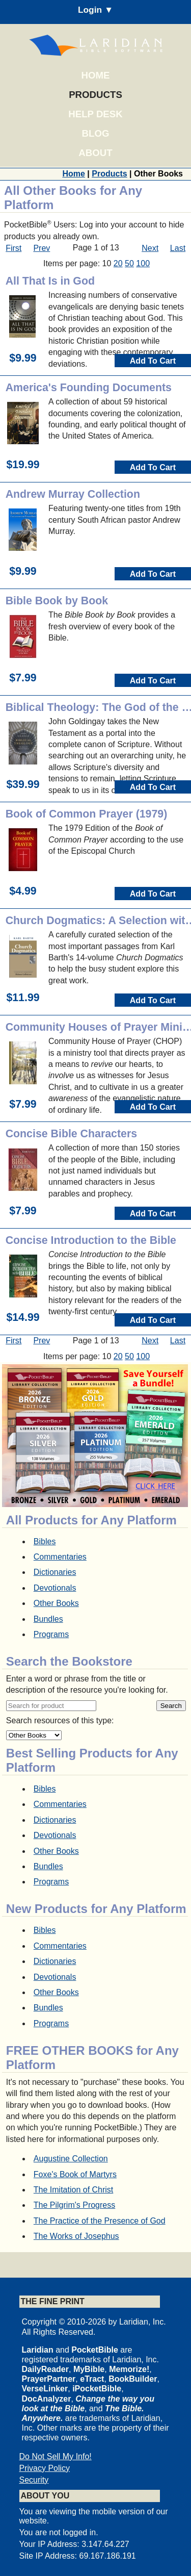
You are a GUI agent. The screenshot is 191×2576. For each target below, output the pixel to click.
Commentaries (60, 1556)
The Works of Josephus (76, 2236)
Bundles (48, 1619)
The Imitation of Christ (74, 2189)
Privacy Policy (44, 2468)
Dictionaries (55, 1572)
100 (143, 263)
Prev (41, 248)
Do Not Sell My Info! (55, 2456)
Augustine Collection (71, 2158)
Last (177, 248)
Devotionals (55, 1588)
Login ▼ (95, 10)
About (95, 152)
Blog (96, 133)
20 (118, 263)
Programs (51, 1634)
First (13, 248)
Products (95, 94)
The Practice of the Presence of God (100, 2220)
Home (95, 75)
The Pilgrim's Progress (74, 2205)
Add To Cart (153, 360)
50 (129, 263)
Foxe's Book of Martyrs (75, 2174)
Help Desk (95, 114)
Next (150, 248)
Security (34, 2480)
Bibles (45, 1541)
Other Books (56, 1603)
